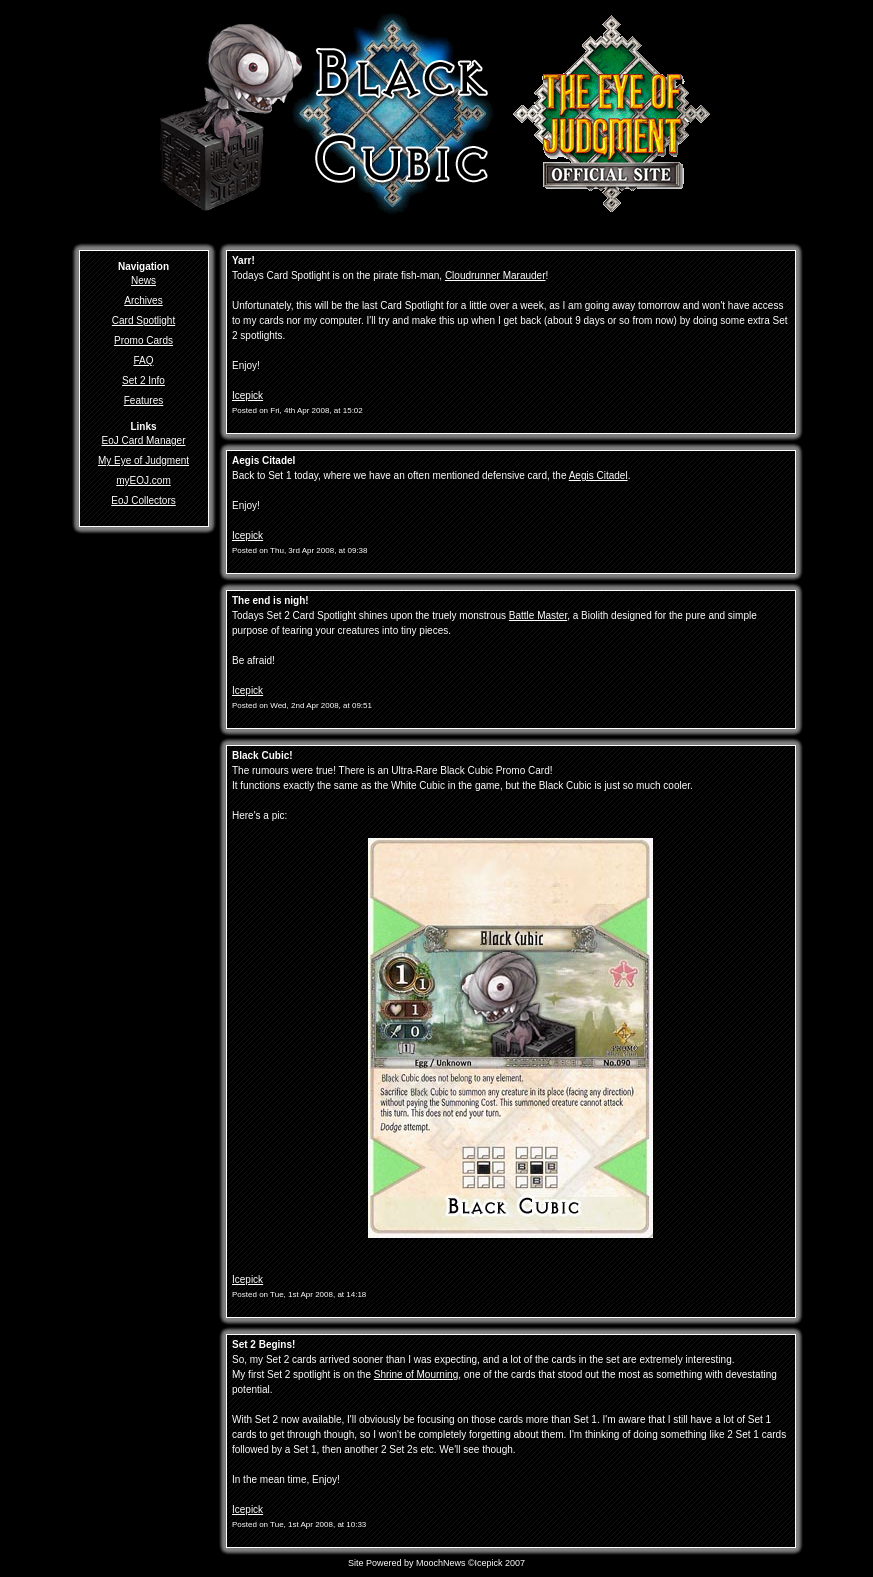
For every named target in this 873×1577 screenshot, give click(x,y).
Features (143, 400)
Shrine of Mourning (416, 1374)
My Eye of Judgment (143, 460)
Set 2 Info (143, 380)
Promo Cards (143, 340)
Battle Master (538, 615)
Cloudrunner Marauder (495, 275)
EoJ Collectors (143, 500)
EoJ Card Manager (144, 440)
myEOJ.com (143, 480)
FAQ (143, 360)
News (143, 280)
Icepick (247, 395)
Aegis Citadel (598, 475)
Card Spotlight (143, 320)
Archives (143, 300)
